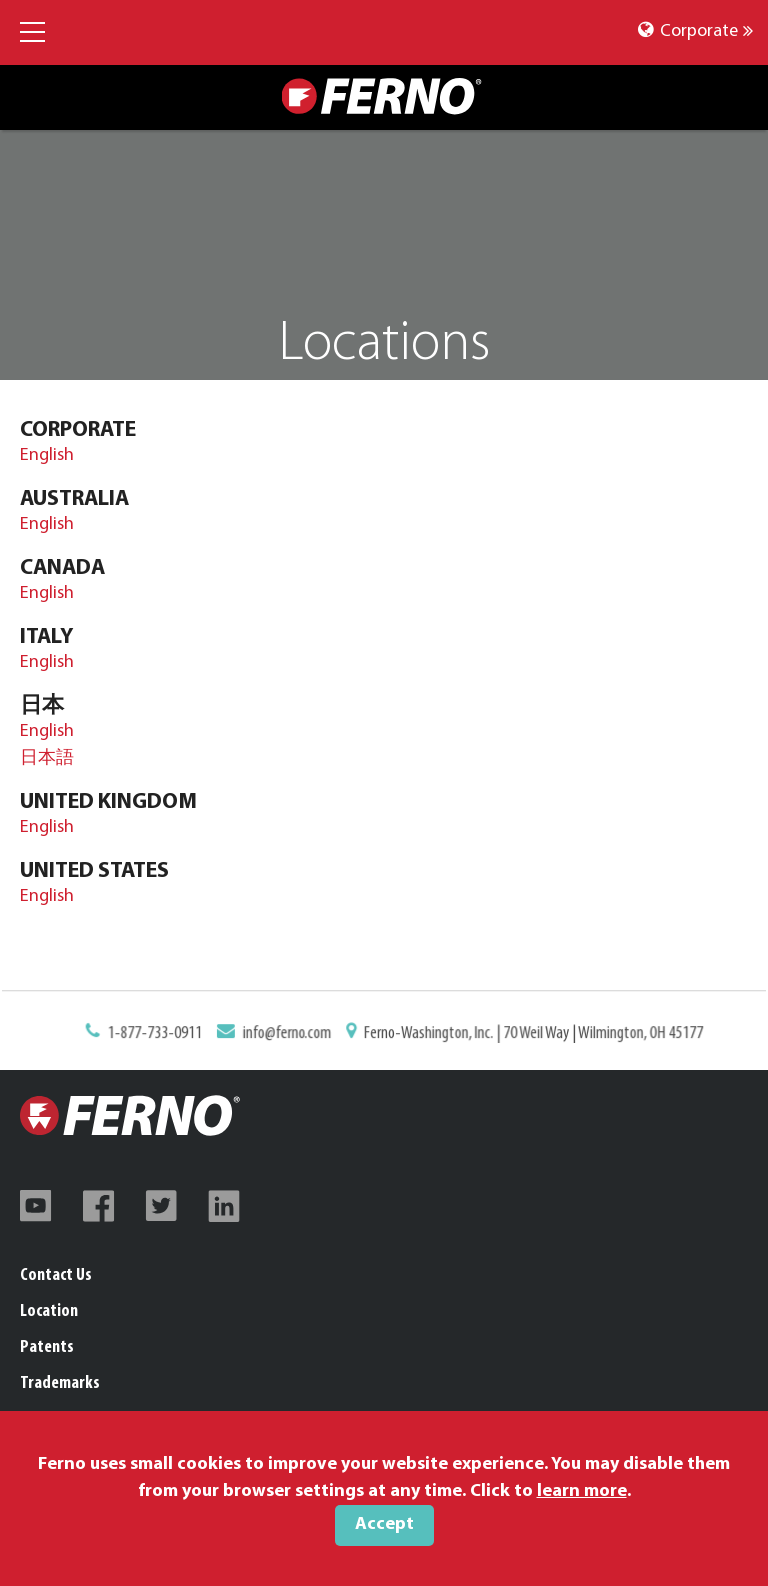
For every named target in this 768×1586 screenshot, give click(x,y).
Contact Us (56, 1275)
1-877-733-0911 (160, 1034)
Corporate (695, 31)
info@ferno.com (289, 1034)
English (47, 455)
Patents (47, 1347)
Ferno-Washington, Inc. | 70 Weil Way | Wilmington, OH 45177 (531, 1034)
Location (49, 1311)
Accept (384, 1524)
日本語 (47, 758)
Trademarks (60, 1383)
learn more (582, 1491)
